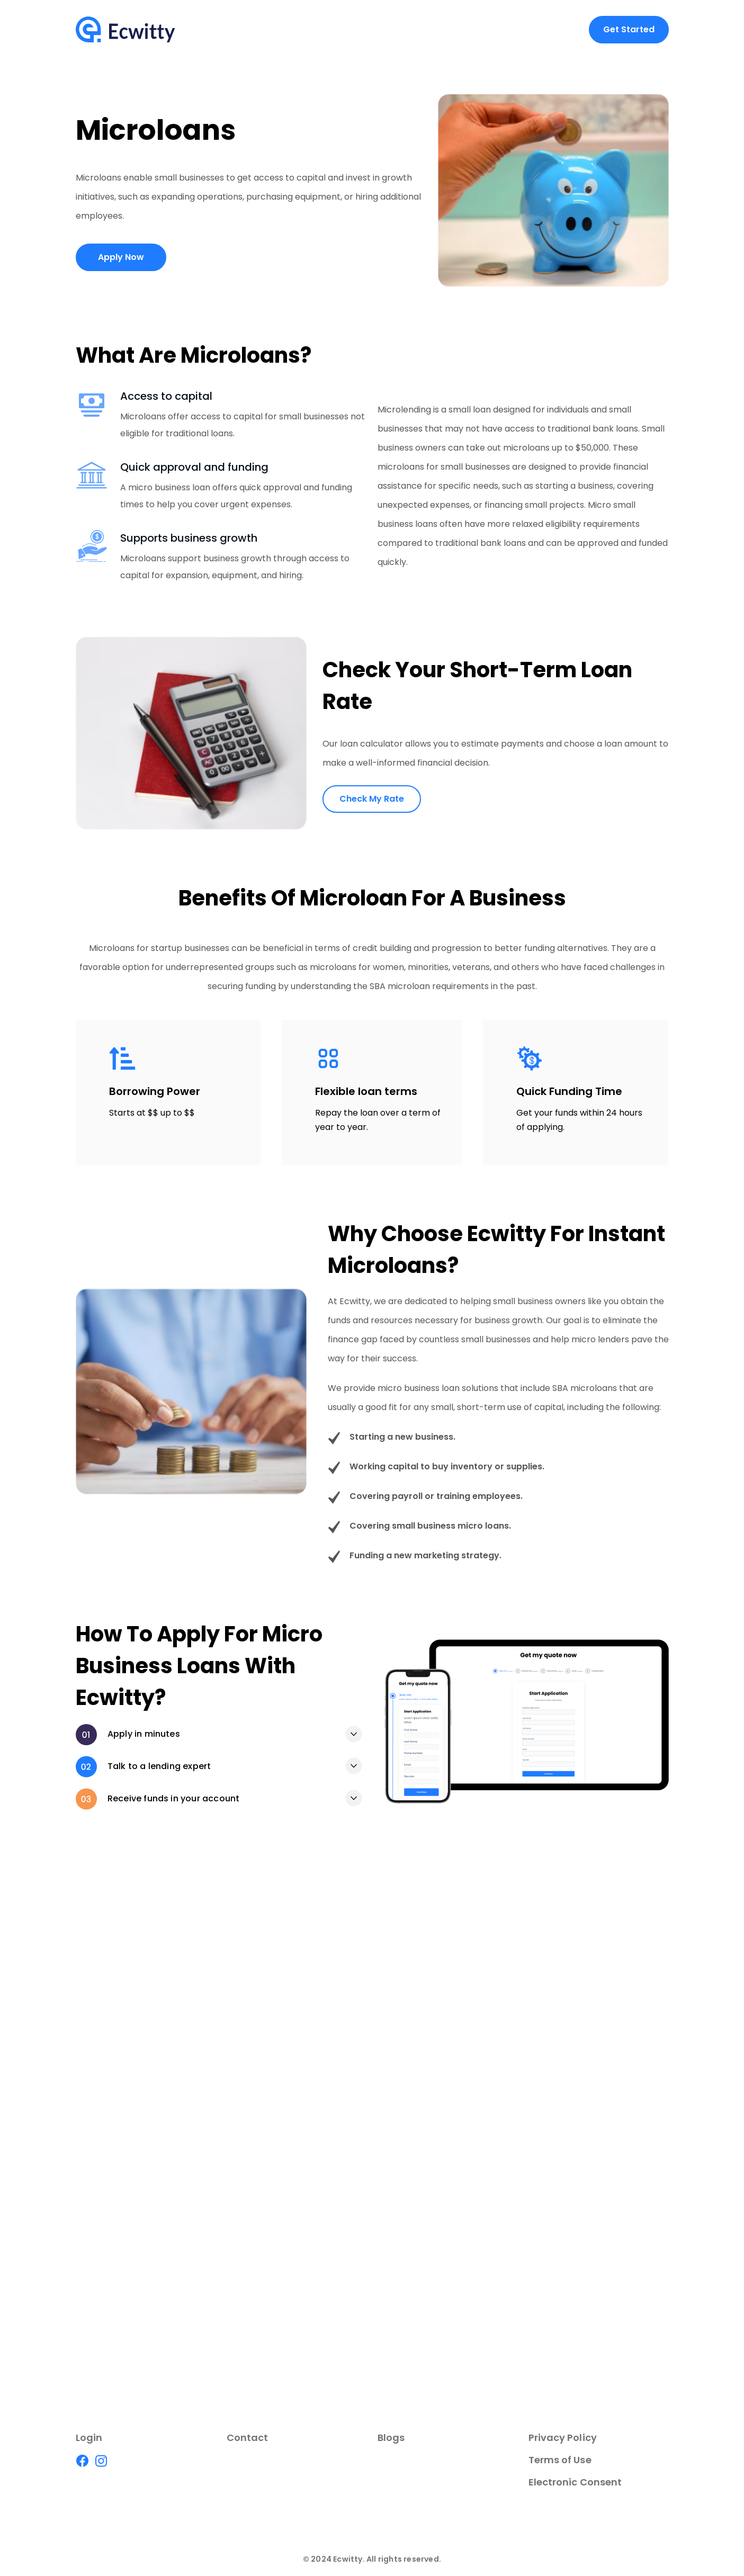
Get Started (629, 29)
